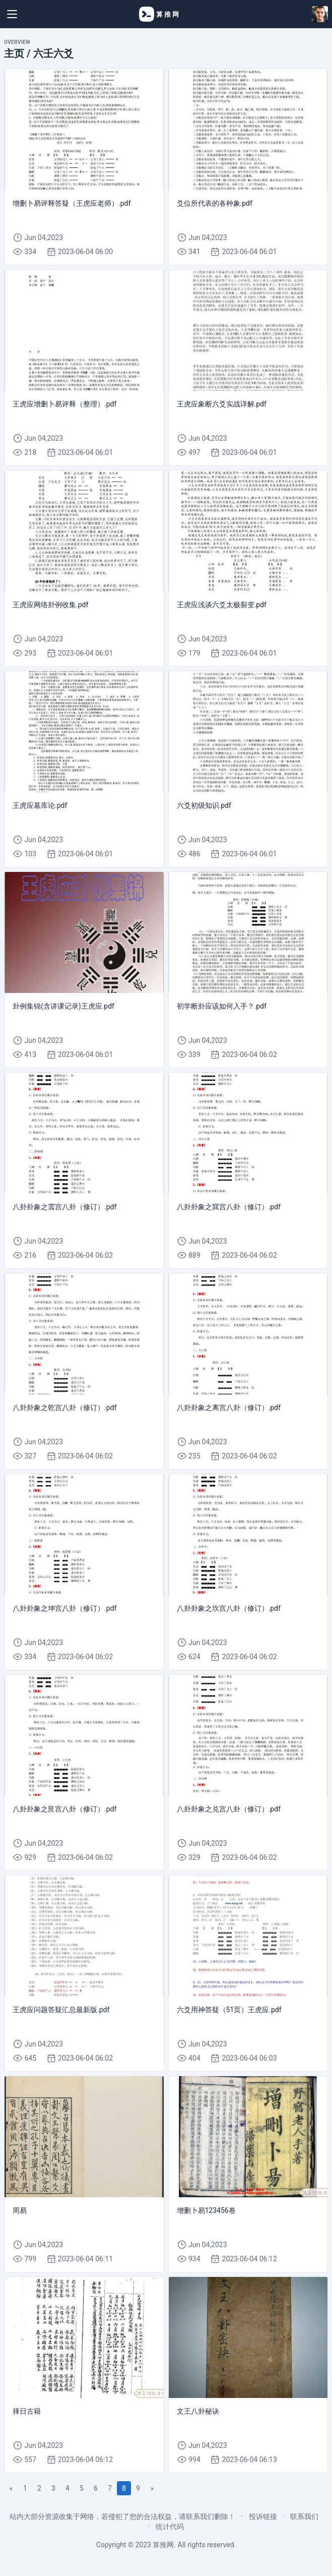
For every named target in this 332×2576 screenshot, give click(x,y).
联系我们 (304, 2516)
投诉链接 (263, 2516)
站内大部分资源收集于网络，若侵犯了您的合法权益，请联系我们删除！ (122, 2516)
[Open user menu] (320, 14)
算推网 (163, 2545)
